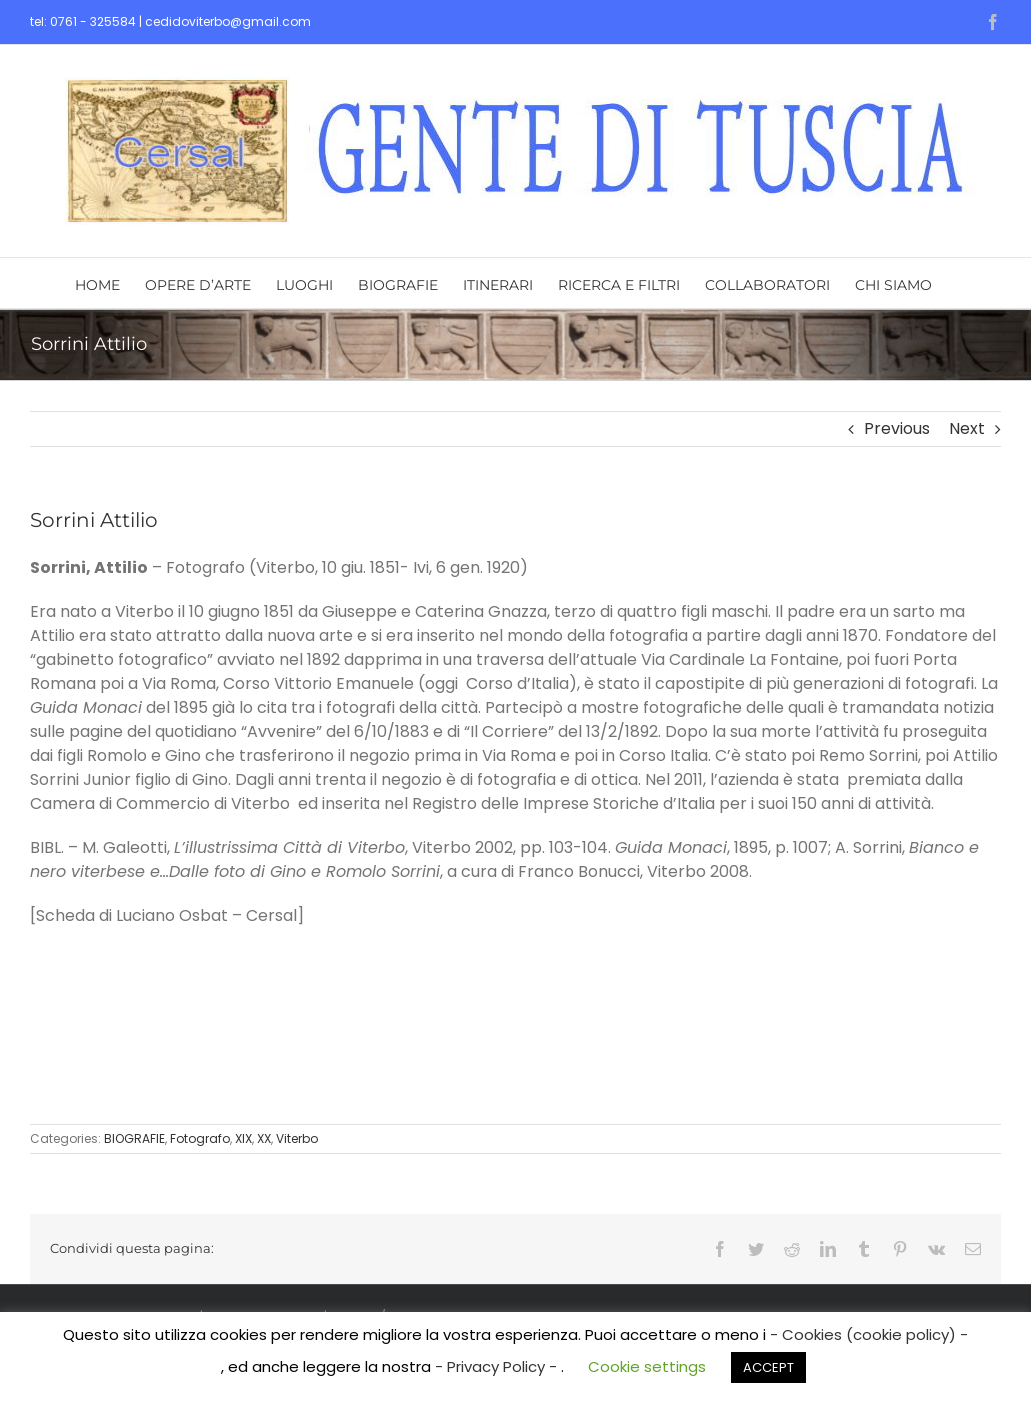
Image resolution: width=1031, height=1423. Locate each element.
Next (967, 428)
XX (264, 1138)
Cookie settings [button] (647, 1366)
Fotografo (200, 1138)
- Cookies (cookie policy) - (869, 1334)
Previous (897, 428)
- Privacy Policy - (498, 1366)
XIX (243, 1138)
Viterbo (297, 1138)
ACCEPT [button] (768, 1367)
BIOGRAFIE (134, 1138)
